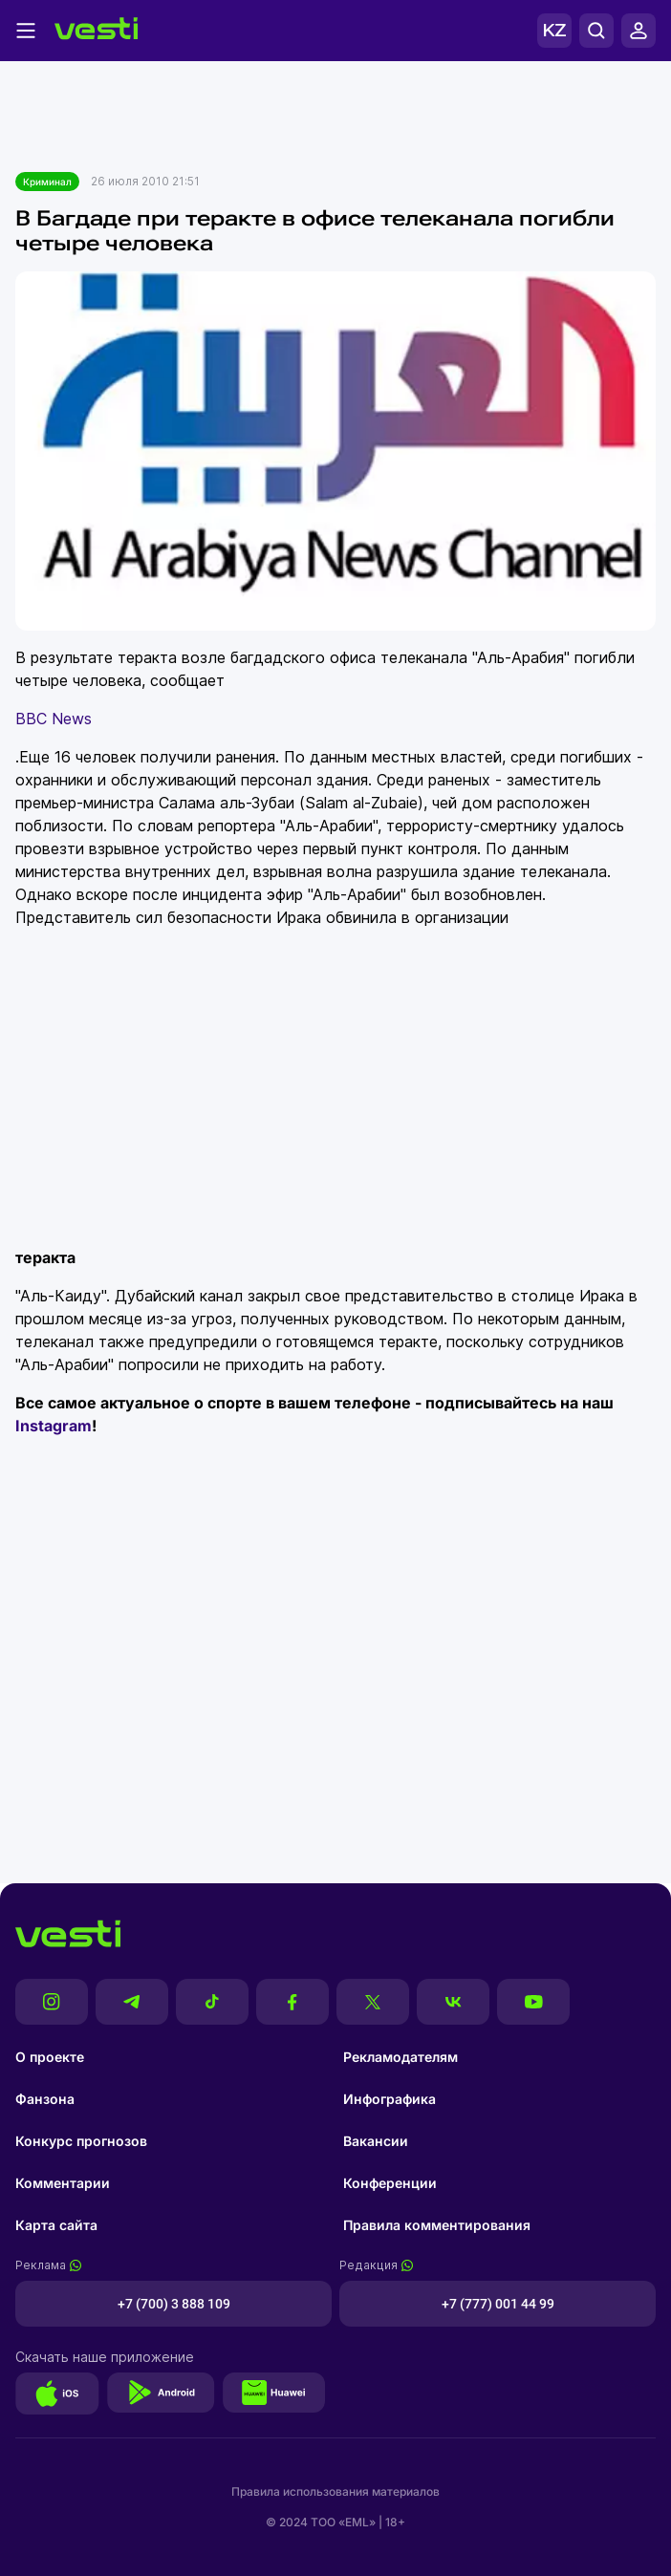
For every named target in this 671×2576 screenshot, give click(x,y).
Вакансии (375, 2141)
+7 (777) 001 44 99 (498, 2303)
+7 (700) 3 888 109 (174, 2303)
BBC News (53, 718)
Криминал (47, 181)
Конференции (390, 2183)
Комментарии (62, 2183)
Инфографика (389, 2099)
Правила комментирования (436, 2225)
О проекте (49, 2057)
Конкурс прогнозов (81, 2141)
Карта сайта (56, 2225)
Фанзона (45, 2099)
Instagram (53, 1425)
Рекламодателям (400, 2057)
